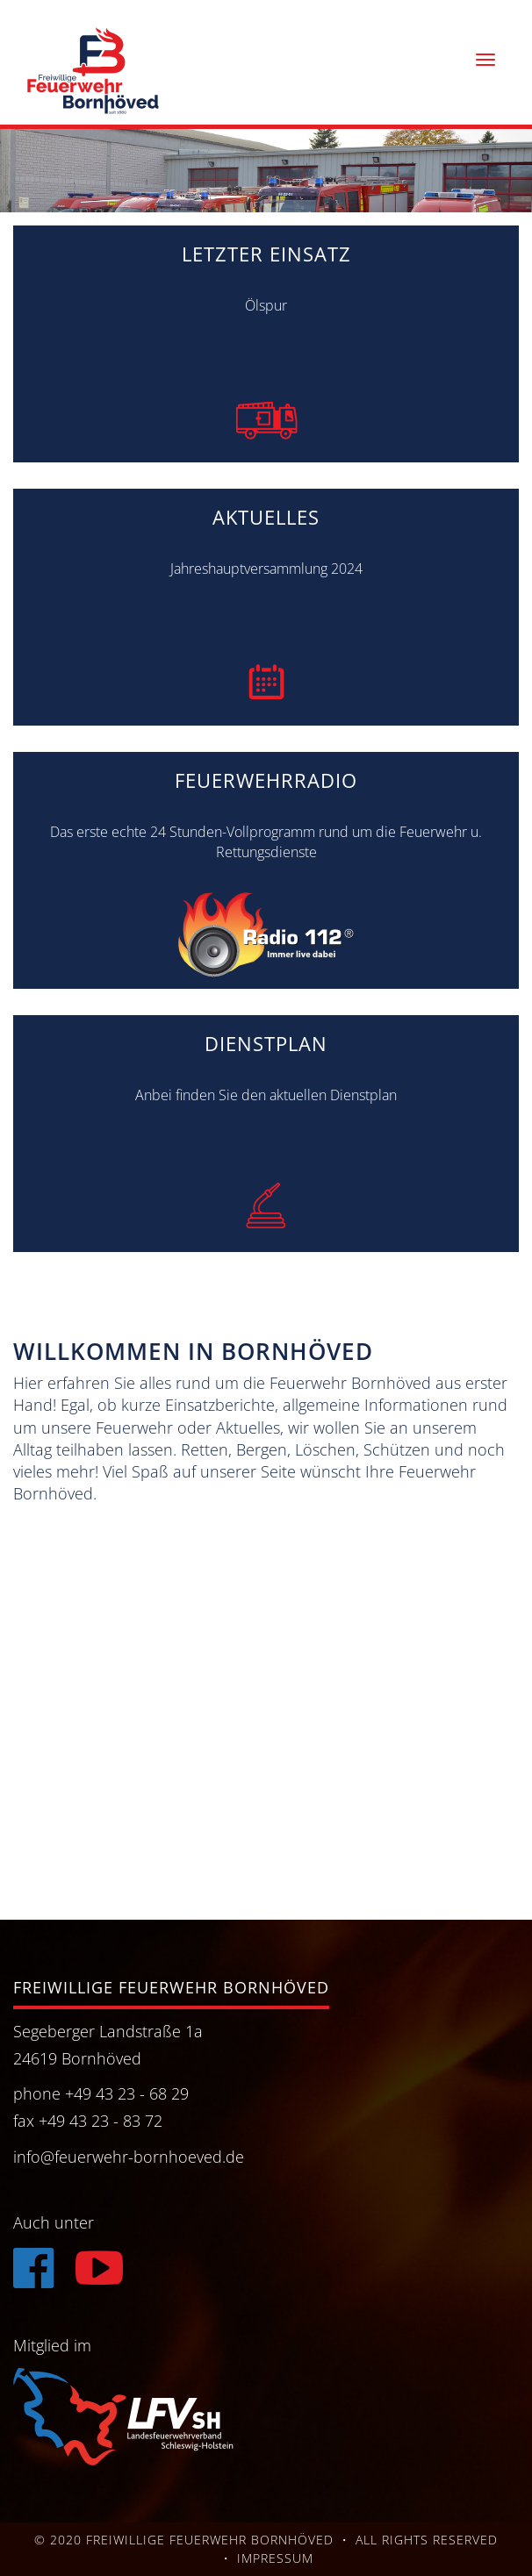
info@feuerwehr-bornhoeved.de (128, 2156)
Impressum (275, 2558)
